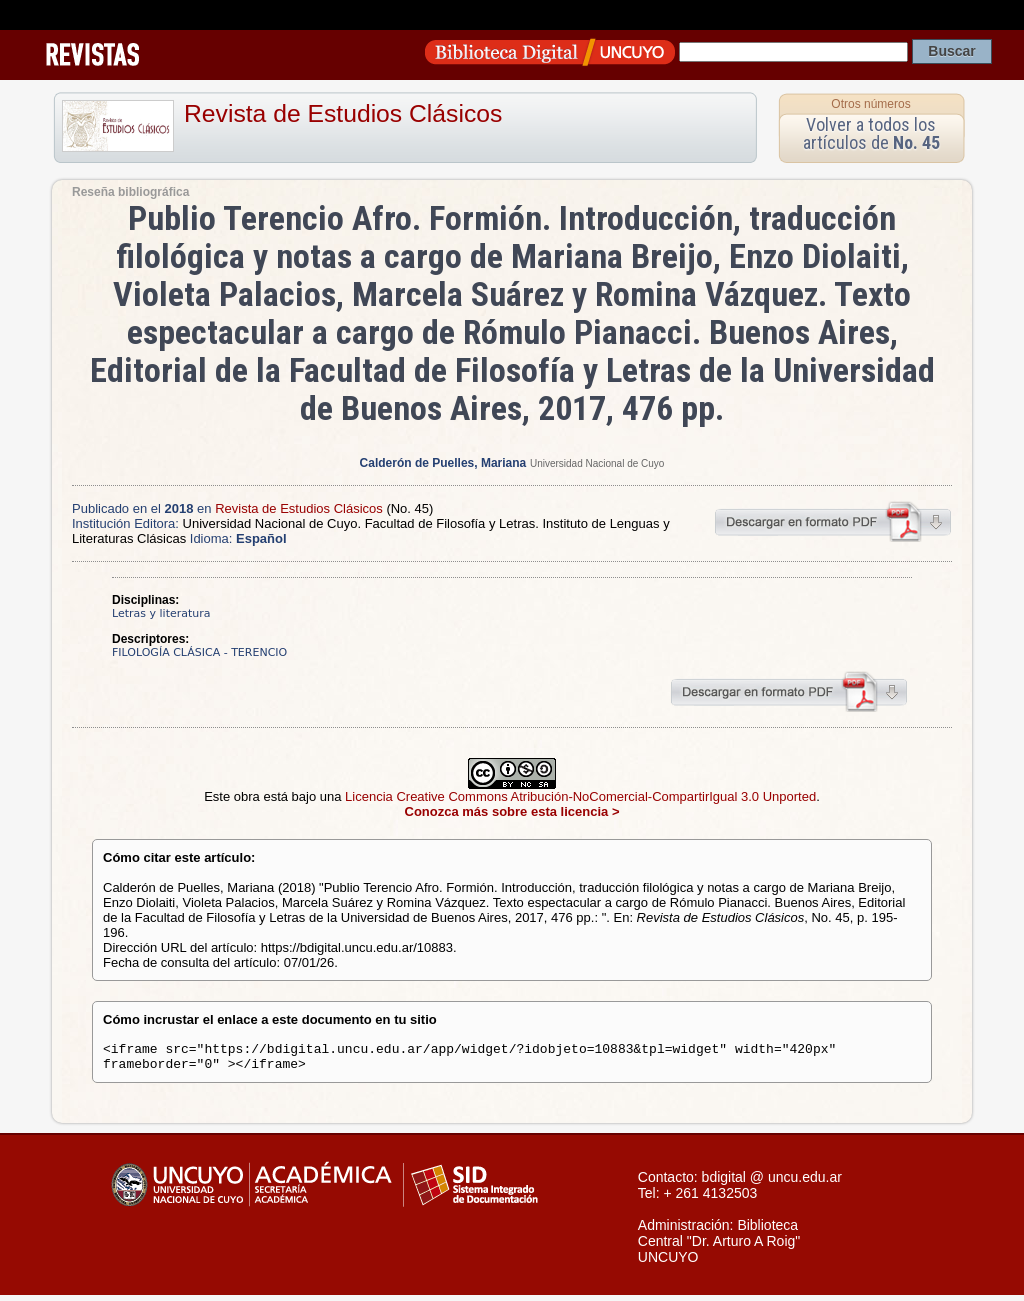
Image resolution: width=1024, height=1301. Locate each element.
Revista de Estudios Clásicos (343, 113)
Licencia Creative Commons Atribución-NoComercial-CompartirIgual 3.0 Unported (580, 796)
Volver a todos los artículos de (871, 133)
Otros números (870, 104)
